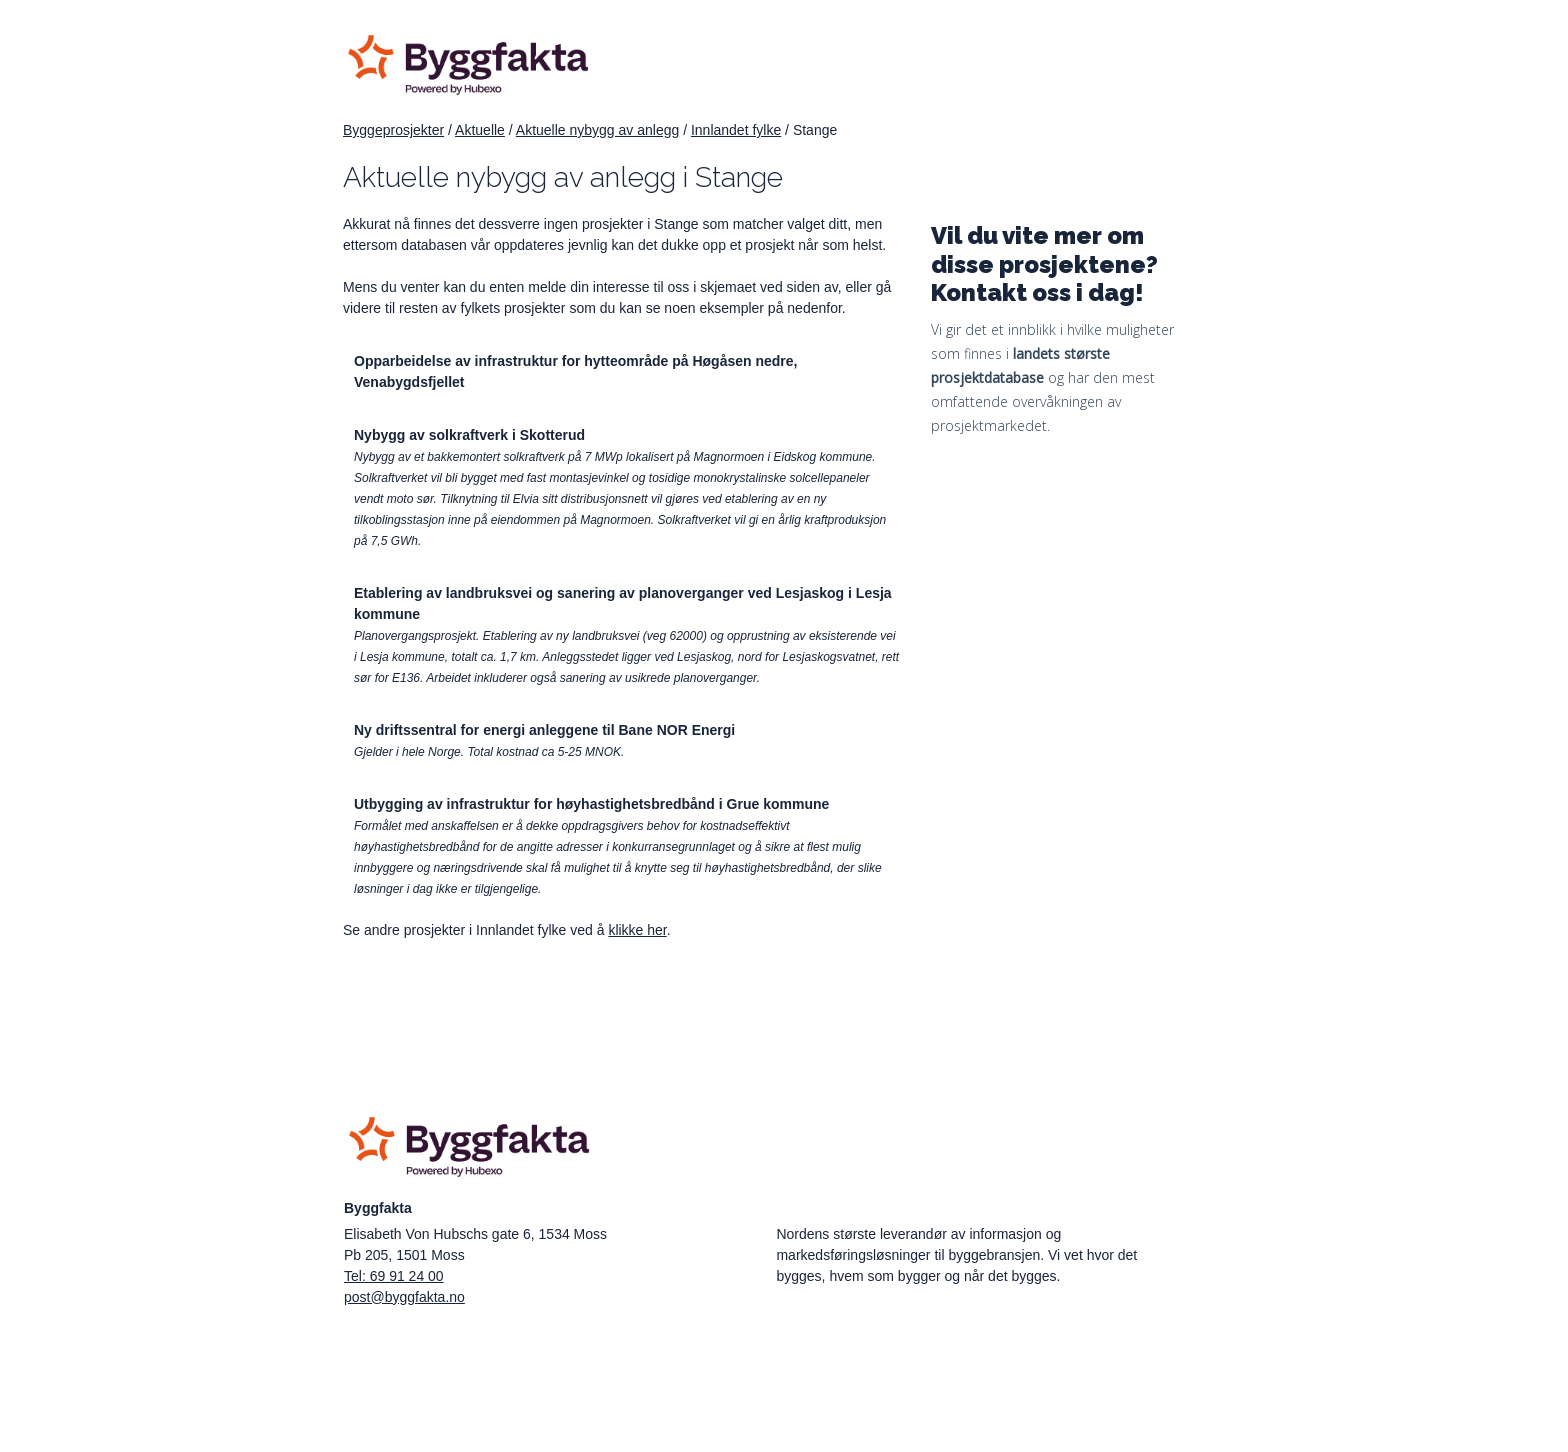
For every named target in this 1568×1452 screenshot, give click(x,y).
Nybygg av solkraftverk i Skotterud (469, 435)
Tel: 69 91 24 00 (394, 1276)
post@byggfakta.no (404, 1297)
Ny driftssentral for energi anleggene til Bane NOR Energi (544, 730)
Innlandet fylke (736, 130)
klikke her (637, 930)
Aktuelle (480, 130)
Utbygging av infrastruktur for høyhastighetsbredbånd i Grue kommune (591, 804)
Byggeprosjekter (393, 130)
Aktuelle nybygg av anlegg (597, 130)
